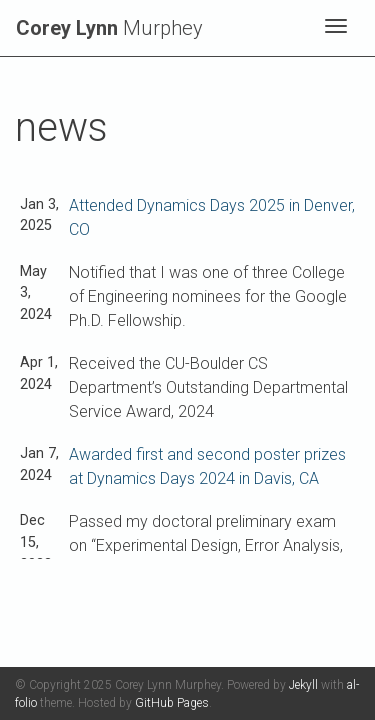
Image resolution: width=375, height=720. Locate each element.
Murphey (109, 28)
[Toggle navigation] (336, 28)
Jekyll (303, 685)
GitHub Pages (172, 703)
